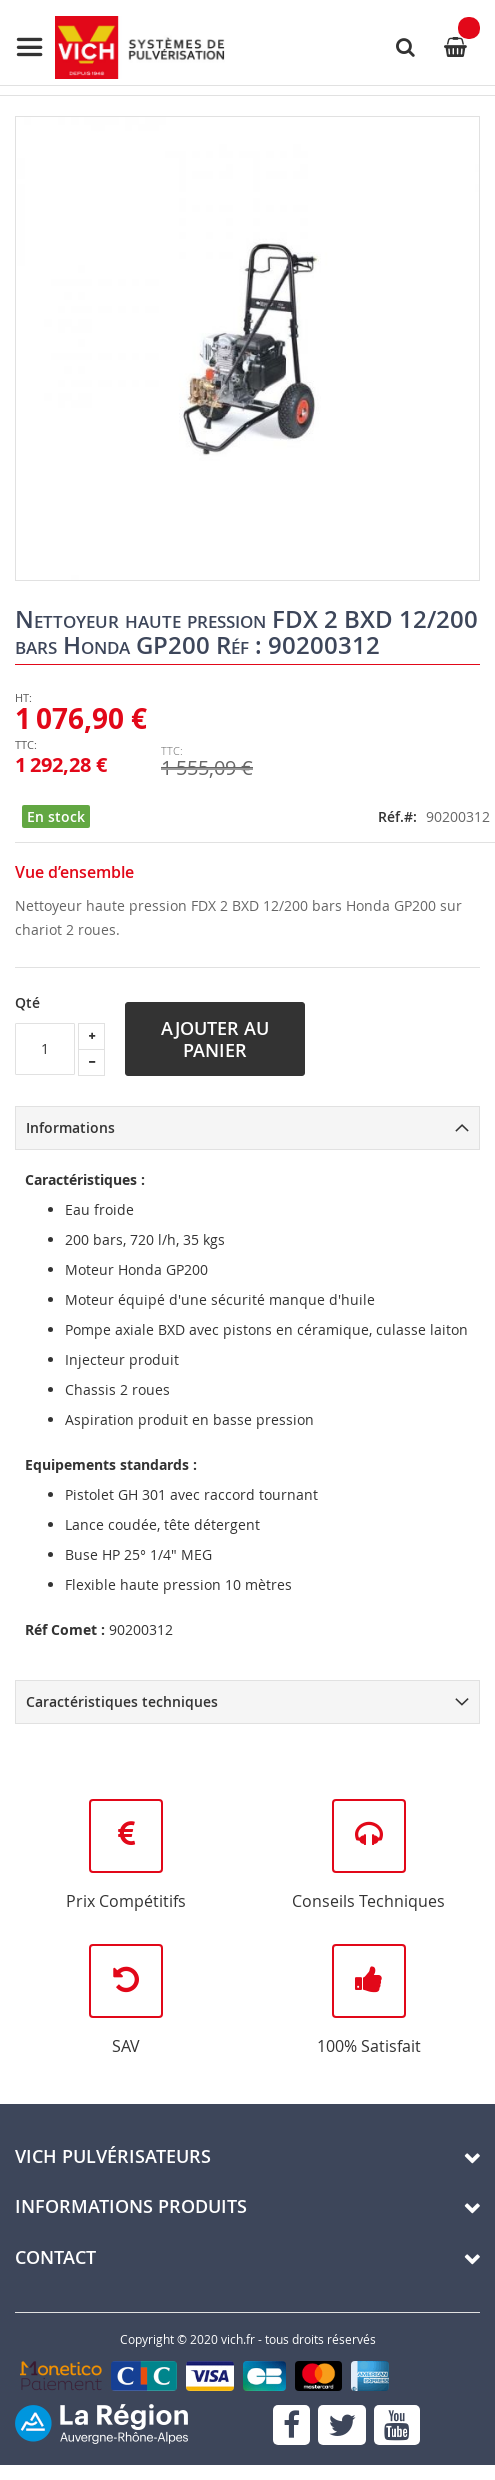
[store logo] (120, 47)
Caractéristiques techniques (122, 1701)
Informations (70, 1127)
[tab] (247, 1128)
